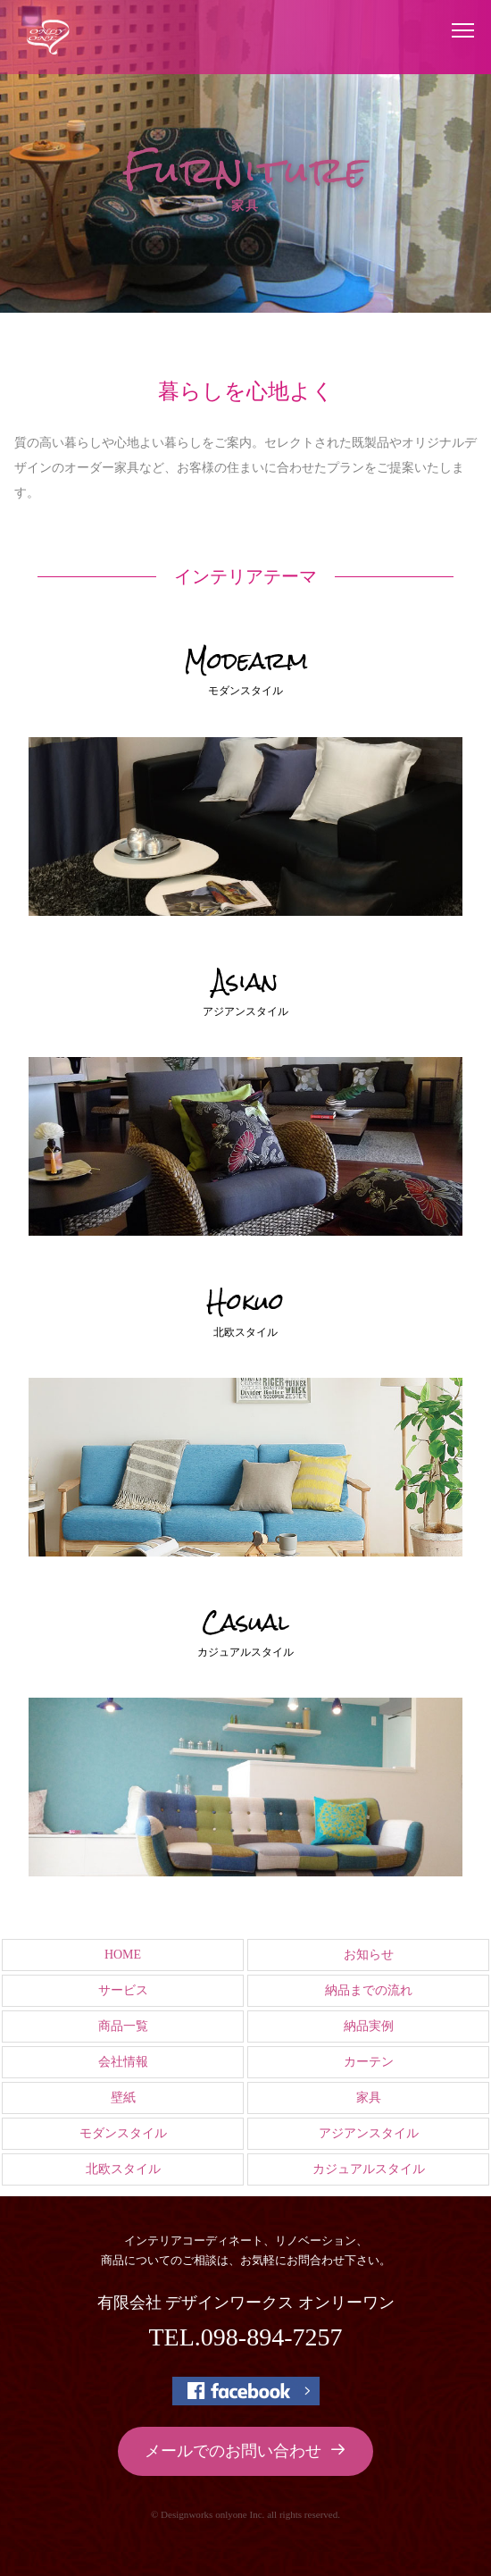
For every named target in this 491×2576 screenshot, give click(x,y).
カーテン (369, 2061)
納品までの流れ (368, 1990)
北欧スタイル (123, 2169)
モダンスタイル (123, 2133)
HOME (122, 1954)
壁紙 (123, 2097)
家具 (368, 2097)
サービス (123, 1990)
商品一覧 (123, 2026)
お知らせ (369, 1954)
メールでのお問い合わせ (245, 2450)
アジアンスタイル (369, 2133)
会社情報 (123, 2061)
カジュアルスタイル (368, 2169)
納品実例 (369, 2026)
